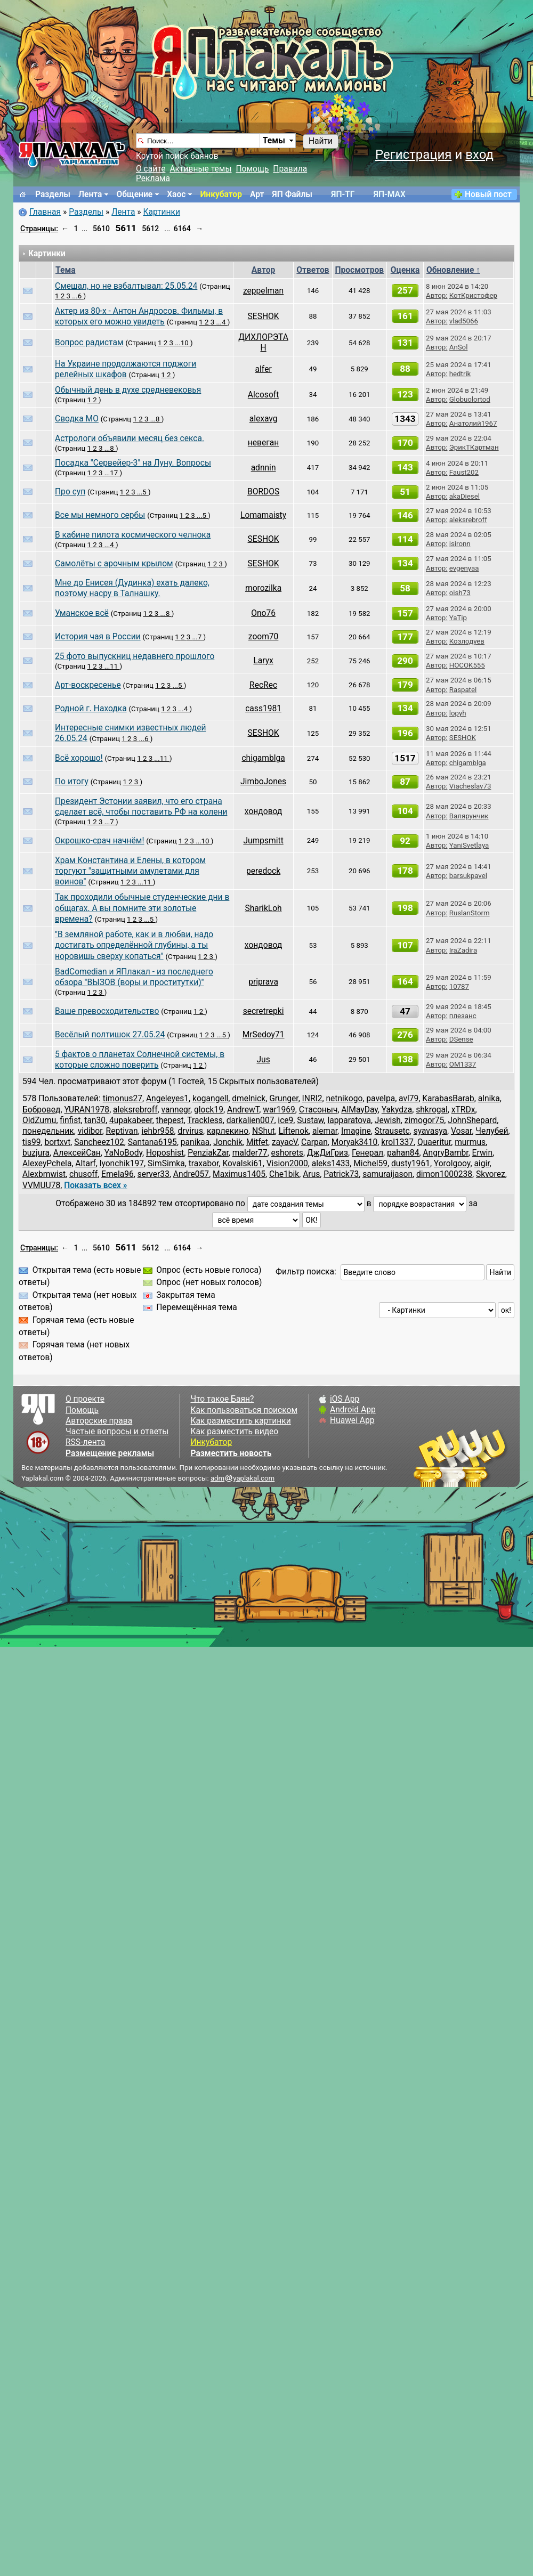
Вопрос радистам (89, 342)
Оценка (405, 270)
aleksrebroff (468, 520)
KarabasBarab (448, 1098)
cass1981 (263, 708)
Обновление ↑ (453, 270)
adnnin (263, 468)
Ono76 (263, 613)
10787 (459, 986)
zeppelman (263, 291)
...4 (222, 322)
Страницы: (39, 228)
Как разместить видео (234, 1431)
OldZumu (39, 1120)
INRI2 (312, 1098)
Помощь (252, 169)
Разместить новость (230, 1453)
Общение (134, 194)
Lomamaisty (263, 515)
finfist (70, 1120)
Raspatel (463, 690)
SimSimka (166, 1163)
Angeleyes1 (167, 1098)
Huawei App (352, 1420)
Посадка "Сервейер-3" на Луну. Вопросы (133, 463)
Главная (45, 212)
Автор (263, 270)
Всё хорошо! (79, 758)
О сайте (150, 169)
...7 (197, 637)
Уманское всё (82, 613)
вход (479, 154)
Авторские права (99, 1421)
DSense (461, 1039)
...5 (142, 492)
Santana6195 (152, 1142)
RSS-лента (86, 1442)
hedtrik (460, 374)
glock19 (208, 1110)
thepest (170, 1120)
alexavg (263, 419)
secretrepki (263, 1011)
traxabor (204, 1163)
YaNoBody (123, 1153)
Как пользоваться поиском (243, 1410)
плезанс (463, 1016)
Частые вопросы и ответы (117, 1431)
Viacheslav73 (470, 786)
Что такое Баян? (222, 1399)
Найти (321, 141)
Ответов (312, 270)
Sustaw (310, 1120)
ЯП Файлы (292, 194)
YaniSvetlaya (469, 845)
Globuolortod (469, 399)
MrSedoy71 (264, 1034)
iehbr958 (158, 1131)
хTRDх (463, 1110)
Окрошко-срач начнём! (99, 841)
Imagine (356, 1131)
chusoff (83, 1174)
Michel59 (370, 1163)
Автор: (436, 295)
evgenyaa (464, 568)
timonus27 (122, 1098)
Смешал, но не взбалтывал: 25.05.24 (126, 286)
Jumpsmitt (263, 841)
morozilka (263, 588)
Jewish (388, 1120)
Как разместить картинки (240, 1421)
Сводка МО (77, 419)
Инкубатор (221, 194)
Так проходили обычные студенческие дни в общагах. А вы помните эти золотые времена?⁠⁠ (142, 908)
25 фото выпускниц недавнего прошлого (134, 656)
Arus (311, 1174)
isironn (460, 544)
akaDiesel (464, 496)
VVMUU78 (41, 1185)
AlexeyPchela (46, 1163)
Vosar (461, 1131)
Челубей (491, 1131)
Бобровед (41, 1110)
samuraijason (387, 1174)
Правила (290, 169)
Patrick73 (341, 1174)
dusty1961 (410, 1163)
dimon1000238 (444, 1174)
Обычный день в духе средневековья (128, 390)
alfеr (263, 369)
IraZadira (463, 950)
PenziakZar (208, 1153)
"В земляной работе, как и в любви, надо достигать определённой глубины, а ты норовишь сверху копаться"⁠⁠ (134, 945)
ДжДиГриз (327, 1153)
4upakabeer (130, 1120)
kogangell (210, 1098)
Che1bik (284, 1174)
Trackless (204, 1120)
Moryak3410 (355, 1142)
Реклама (153, 178)
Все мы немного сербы (100, 515)
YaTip (458, 618)
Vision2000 (287, 1163)
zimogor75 (425, 1120)
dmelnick (248, 1098)
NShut (263, 1131)
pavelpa (380, 1098)
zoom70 (263, 636)
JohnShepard (472, 1120)
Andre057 (191, 1174)
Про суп (70, 492)
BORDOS (263, 492)
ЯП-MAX (390, 194)
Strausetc (392, 1131)
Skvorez (490, 1174)
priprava (263, 982)
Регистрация (413, 154)
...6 (77, 296)
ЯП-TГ (342, 194)
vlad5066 (463, 321)
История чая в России (98, 636)
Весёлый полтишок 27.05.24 (110, 1034)
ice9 (285, 1120)
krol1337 (397, 1142)
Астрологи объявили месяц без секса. (129, 438)
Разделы (52, 194)
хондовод (263, 811)
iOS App (344, 1399)
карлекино (227, 1131)
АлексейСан (77, 1153)
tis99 (31, 1142)
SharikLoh (263, 908)
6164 (182, 228)
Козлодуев (466, 641)
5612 (150, 228)
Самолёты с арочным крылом (114, 563)
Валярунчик (469, 816)
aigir (481, 1163)
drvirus (190, 1131)
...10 (182, 343)
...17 (112, 473)
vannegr (176, 1110)
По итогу (71, 781)
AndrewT (243, 1110)
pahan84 (403, 1153)
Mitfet (257, 1142)
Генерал (367, 1153)
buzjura (36, 1153)
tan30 (95, 1120)
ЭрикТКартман (474, 447)
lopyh (457, 713)
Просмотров (359, 270)
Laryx (263, 660)
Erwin (482, 1153)
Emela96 (117, 1174)
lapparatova (348, 1120)
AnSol (458, 347)
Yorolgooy (452, 1163)
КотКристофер (473, 295)
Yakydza (397, 1110)
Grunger (283, 1098)
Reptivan (122, 1131)
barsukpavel (468, 876)
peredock (263, 871)
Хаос (176, 194)
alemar (324, 1131)
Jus (263, 1059)
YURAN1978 (86, 1110)
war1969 (279, 1110)
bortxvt (57, 1142)
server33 (153, 1174)
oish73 (460, 593)
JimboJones (263, 781)
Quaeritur (434, 1142)
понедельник (48, 1131)
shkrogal (432, 1110)
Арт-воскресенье (88, 685)
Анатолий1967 (473, 423)
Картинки (161, 212)
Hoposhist (165, 1153)
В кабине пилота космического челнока (133, 535)
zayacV (284, 1142)
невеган (263, 443)
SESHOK (263, 316)
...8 (155, 419)
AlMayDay (359, 1110)
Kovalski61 (242, 1163)
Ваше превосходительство (107, 1011)
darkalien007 (250, 1120)
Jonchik (228, 1142)
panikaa (195, 1142)
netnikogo (344, 1098)
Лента (90, 194)
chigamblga (263, 758)
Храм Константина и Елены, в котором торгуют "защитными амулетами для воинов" (130, 871)
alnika (489, 1098)
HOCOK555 (467, 665)
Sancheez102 (99, 1142)
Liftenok (294, 1131)
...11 (112, 666)
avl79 (408, 1098)
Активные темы (200, 169)
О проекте (85, 1399)
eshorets (287, 1153)
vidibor (90, 1131)
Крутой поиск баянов (177, 156)
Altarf (85, 1163)
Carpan (314, 1142)
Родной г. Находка (91, 708)
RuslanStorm (469, 913)
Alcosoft (263, 395)
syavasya (430, 1131)
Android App (353, 1410)
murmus (470, 1142)
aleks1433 (331, 1163)
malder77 (250, 1153)
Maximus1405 (239, 1174)
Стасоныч (318, 1110)
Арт (257, 194)
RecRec (263, 685)
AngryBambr (445, 1153)
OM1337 (462, 1064)
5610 (101, 228)
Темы (274, 140)
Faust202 (464, 472)
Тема (65, 270)
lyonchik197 (122, 1163)
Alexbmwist (44, 1174)
